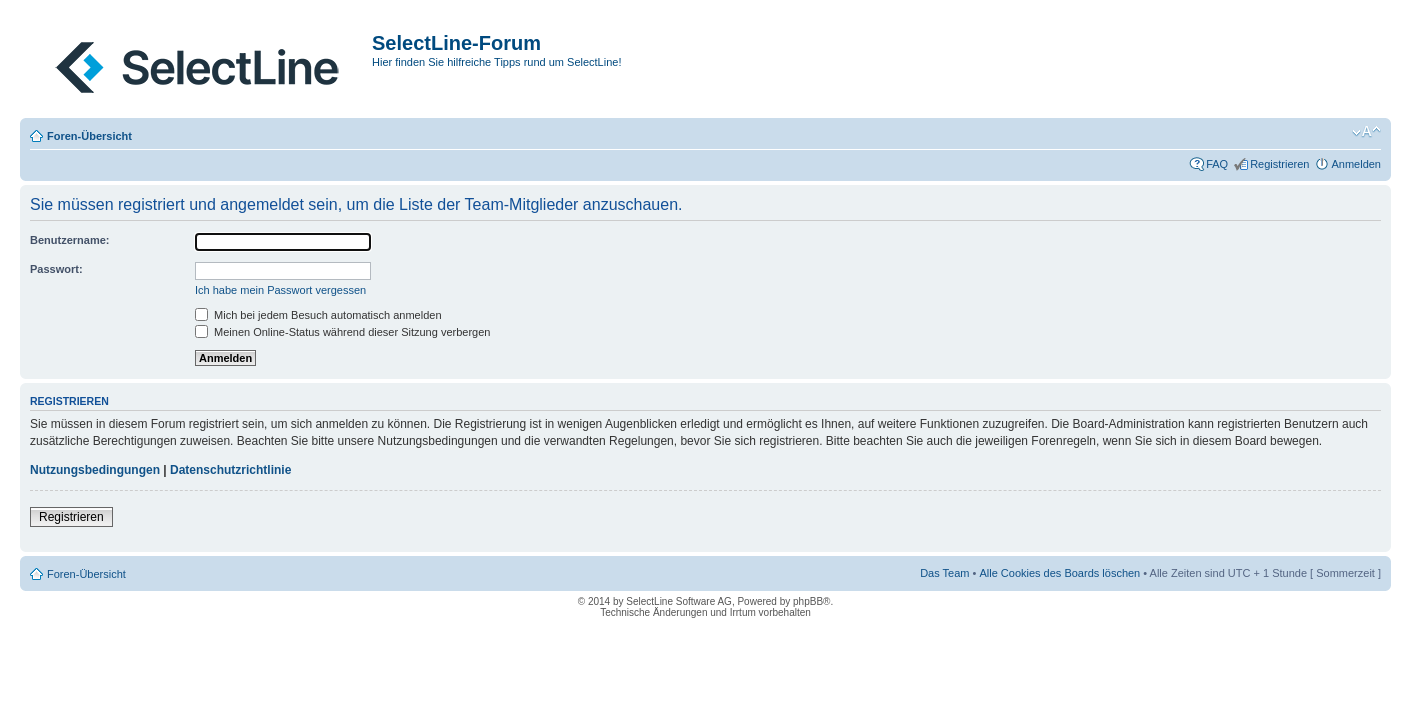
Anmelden (1356, 164)
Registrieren (1279, 164)
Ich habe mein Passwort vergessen (280, 290)
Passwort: (56, 269)
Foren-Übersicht (89, 136)
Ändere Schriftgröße (1366, 132)
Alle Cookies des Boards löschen (1059, 573)
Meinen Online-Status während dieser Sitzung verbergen (342, 332)
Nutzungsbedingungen (95, 470)
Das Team (944, 573)
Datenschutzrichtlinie (230, 470)
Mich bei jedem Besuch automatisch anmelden (318, 315)
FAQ (1217, 164)
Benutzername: (69, 240)
